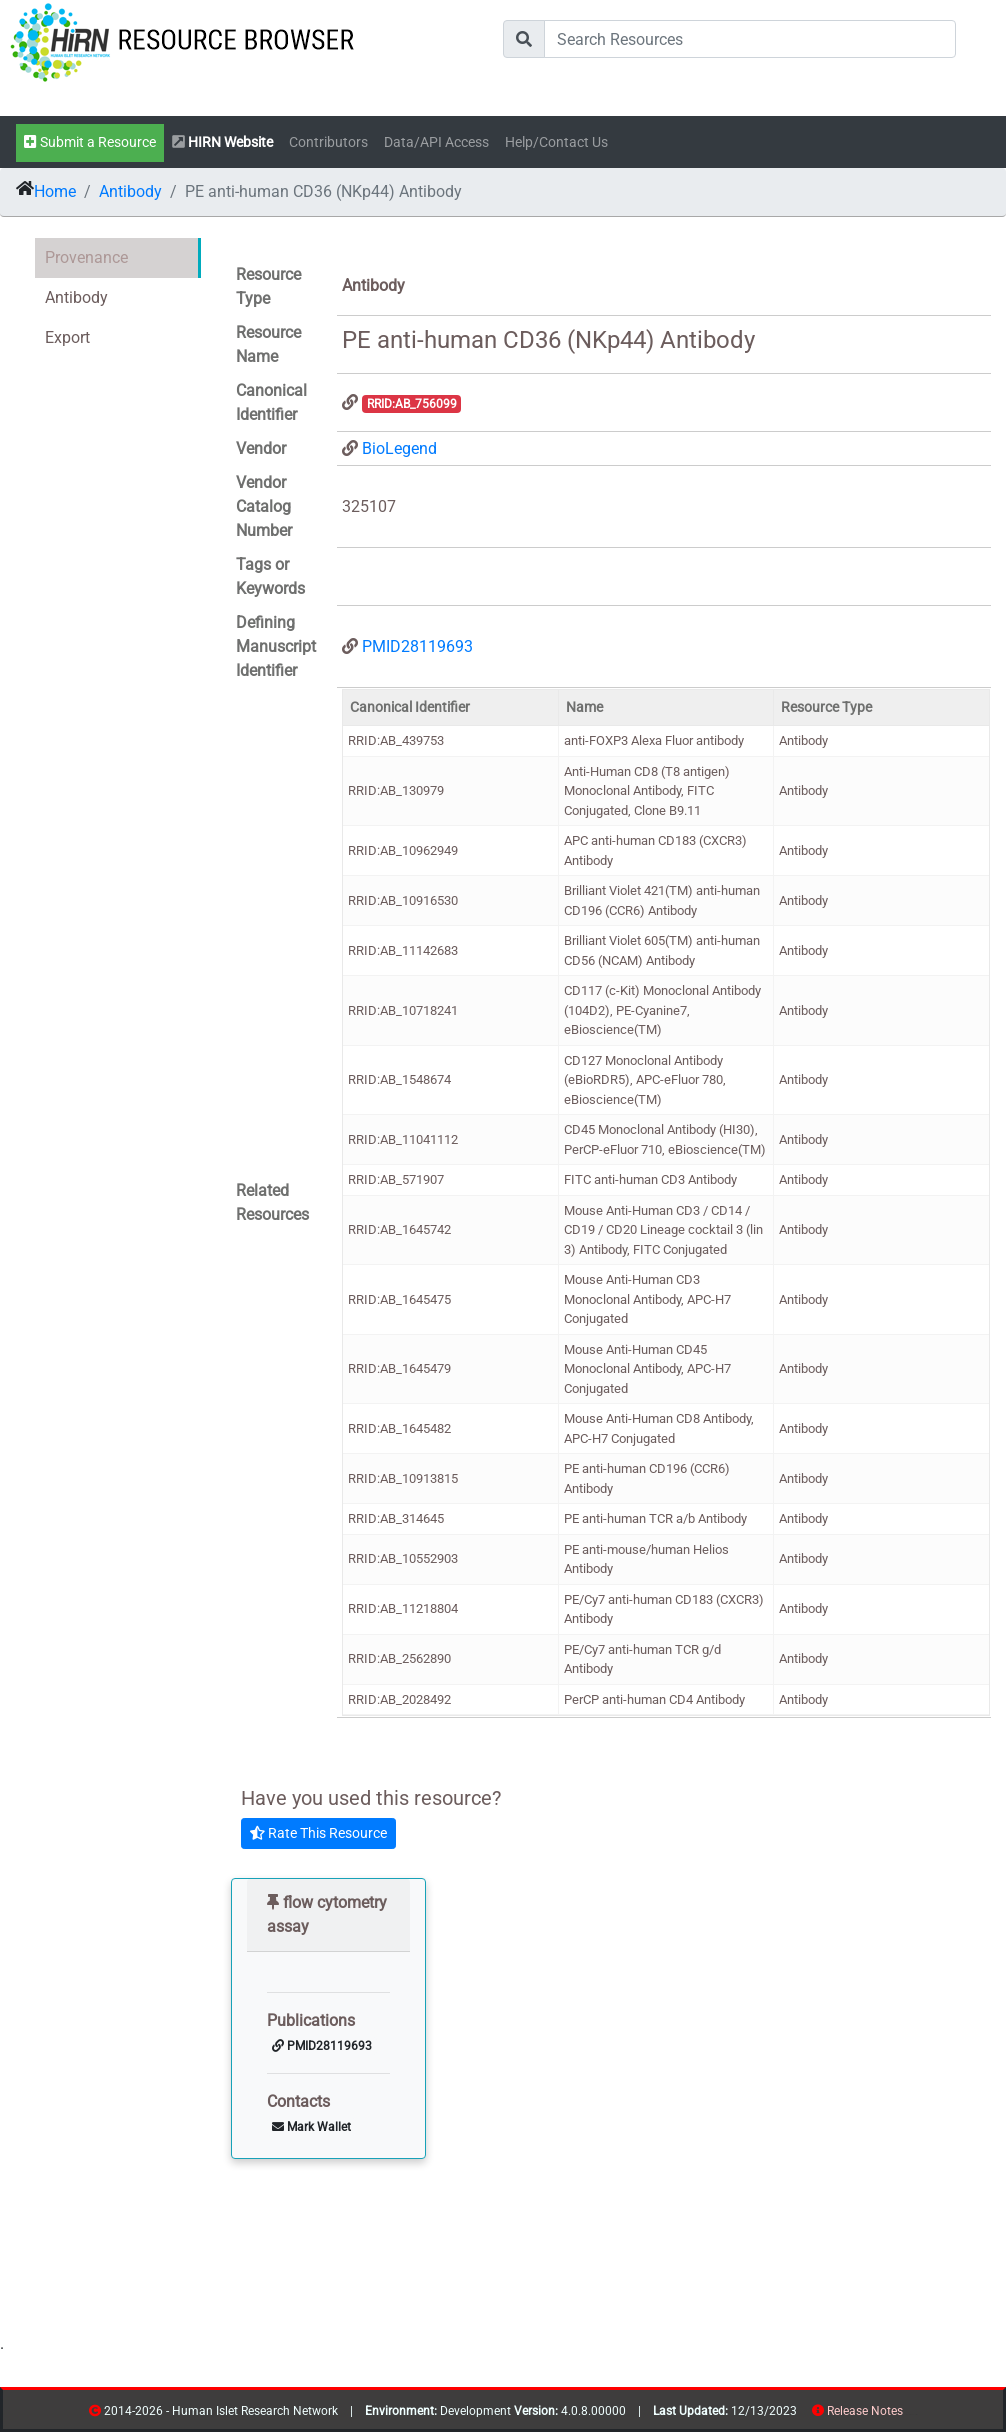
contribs (915, 2414)
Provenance (86, 257)
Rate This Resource (318, 1833)
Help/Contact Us (556, 142)
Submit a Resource (90, 142)
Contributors (328, 142)
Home (55, 191)
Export (67, 337)
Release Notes (865, 2411)
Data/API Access (436, 142)
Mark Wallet (311, 2127)
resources (909, 2414)
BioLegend (399, 448)
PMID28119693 (417, 646)
